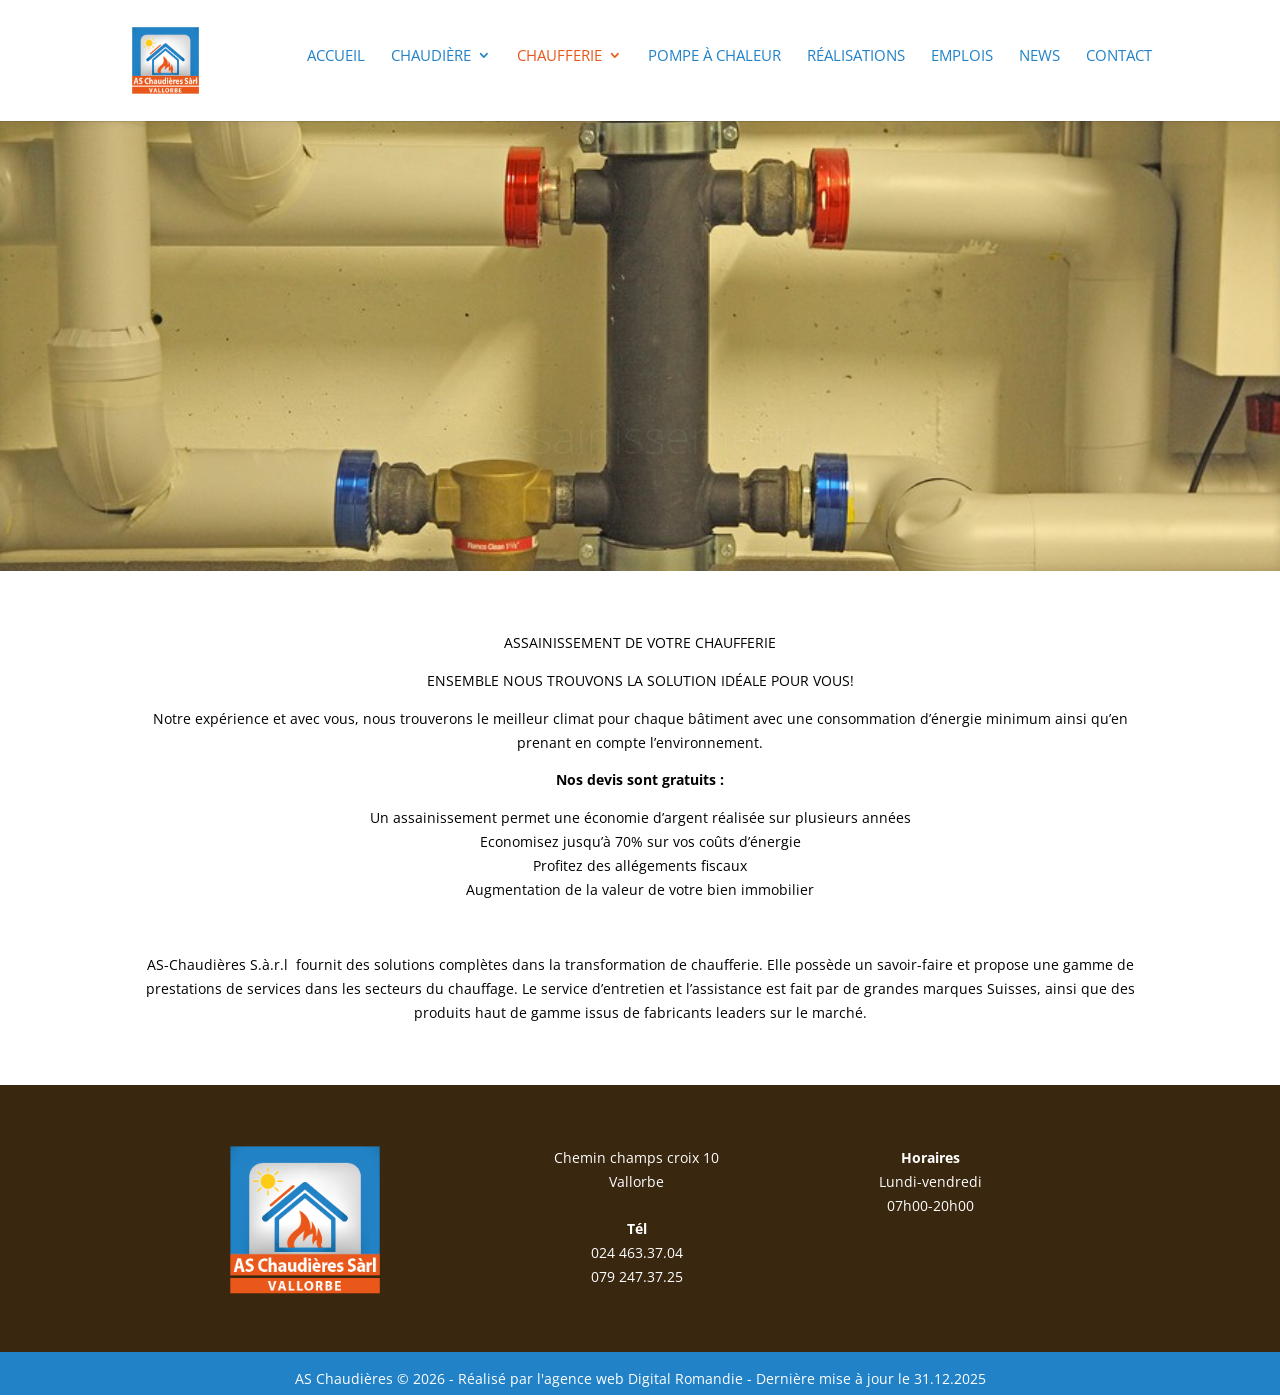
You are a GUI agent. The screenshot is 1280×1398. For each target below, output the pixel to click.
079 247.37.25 (637, 1276)
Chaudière (431, 56)
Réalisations (856, 56)
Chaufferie (559, 56)
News (1039, 56)
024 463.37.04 (637, 1252)
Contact (1119, 56)
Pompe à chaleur (714, 56)
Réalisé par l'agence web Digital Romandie (600, 1378)
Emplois (962, 56)
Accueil (336, 56)
